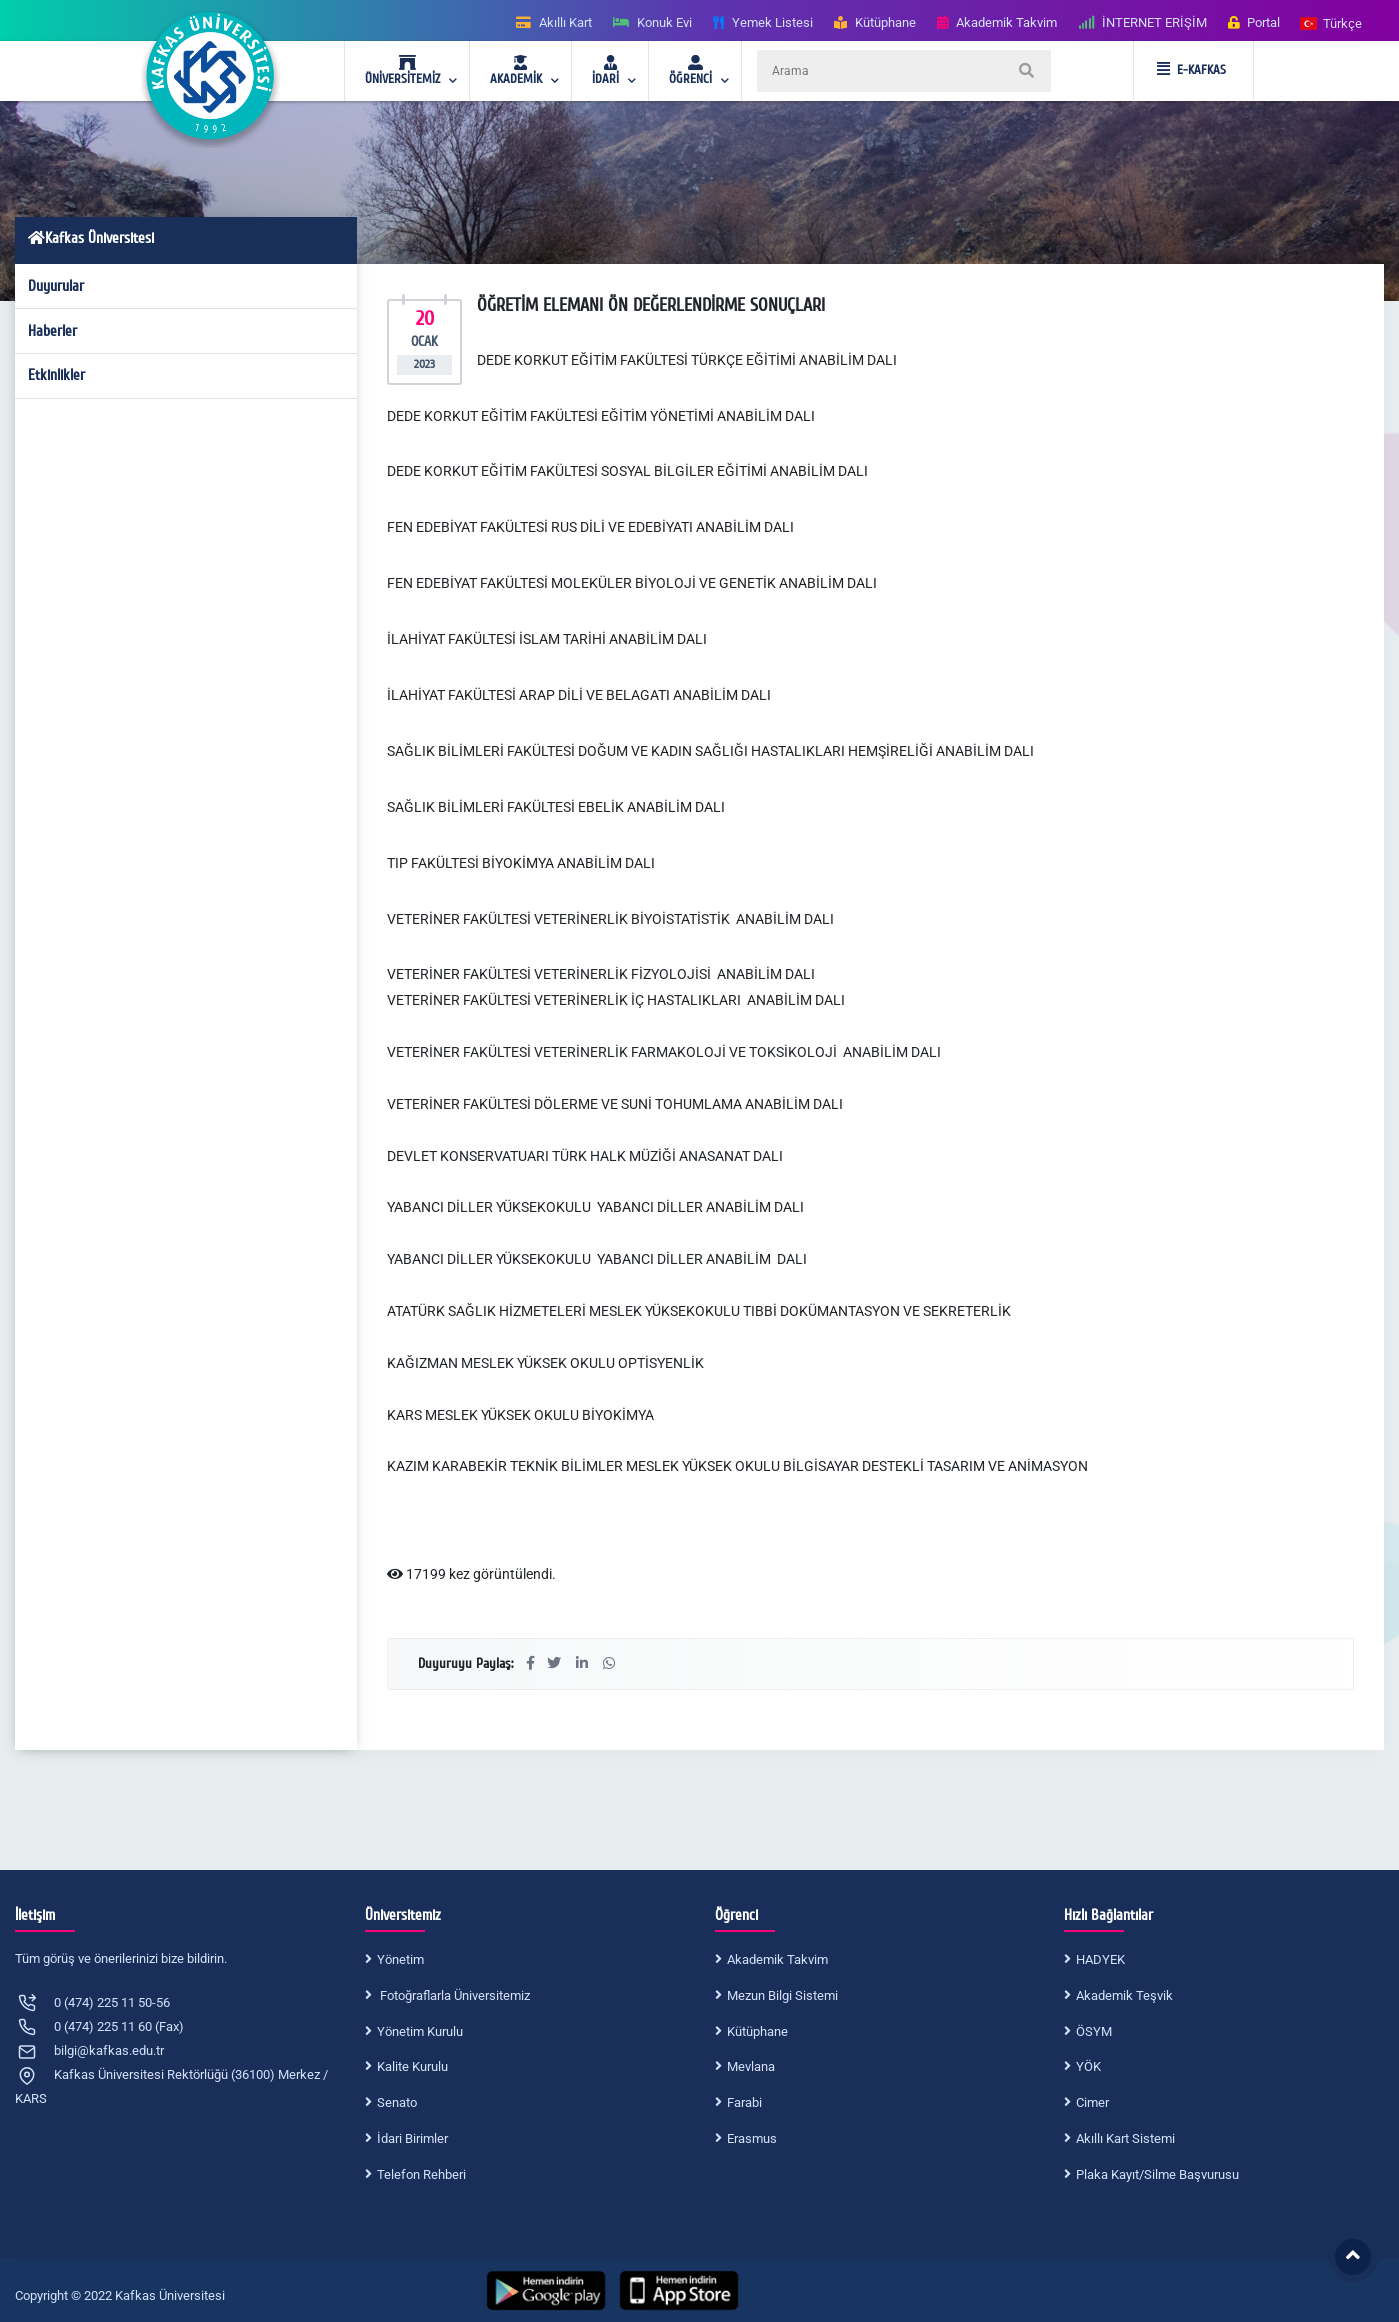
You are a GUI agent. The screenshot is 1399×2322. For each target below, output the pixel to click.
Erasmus (752, 2138)
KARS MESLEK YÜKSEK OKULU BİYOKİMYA (520, 1415)
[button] (1332, 22)
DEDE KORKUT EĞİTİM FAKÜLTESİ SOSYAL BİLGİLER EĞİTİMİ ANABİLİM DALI (627, 471)
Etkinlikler (56, 375)
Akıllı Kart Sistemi (1125, 2138)
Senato (397, 2102)
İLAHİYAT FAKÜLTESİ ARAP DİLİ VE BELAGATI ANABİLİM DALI (580, 695)
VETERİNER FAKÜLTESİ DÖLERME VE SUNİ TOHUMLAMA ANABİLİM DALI (616, 1104)
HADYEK (1100, 1959)
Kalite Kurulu (412, 2066)
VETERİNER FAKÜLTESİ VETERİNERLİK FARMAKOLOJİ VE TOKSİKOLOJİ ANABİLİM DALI (664, 1052)
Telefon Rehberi (421, 2174)
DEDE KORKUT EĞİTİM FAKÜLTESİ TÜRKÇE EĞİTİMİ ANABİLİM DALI (687, 360)
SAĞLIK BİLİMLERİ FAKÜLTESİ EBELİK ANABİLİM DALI (556, 807)
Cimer (1092, 2102)
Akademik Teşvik (1124, 1995)
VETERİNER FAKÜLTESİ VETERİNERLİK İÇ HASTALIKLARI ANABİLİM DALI (616, 1000)
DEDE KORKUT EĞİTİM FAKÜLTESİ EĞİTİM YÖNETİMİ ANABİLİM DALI (601, 416)
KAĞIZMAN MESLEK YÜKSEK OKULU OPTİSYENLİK (547, 1363)
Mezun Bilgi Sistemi (782, 1995)
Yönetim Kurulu (420, 2031)
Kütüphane (757, 2031)
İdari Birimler (412, 2138)
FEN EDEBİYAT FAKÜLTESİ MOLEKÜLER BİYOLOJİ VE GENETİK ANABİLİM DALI (632, 583)
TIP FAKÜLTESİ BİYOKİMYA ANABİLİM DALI (521, 863)
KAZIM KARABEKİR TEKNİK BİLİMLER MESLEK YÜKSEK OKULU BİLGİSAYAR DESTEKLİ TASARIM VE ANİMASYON (737, 1466)
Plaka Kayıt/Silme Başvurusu (1157, 2174)
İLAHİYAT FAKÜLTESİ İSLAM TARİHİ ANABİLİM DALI (548, 639)
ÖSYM (1094, 2031)
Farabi (744, 2102)
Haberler (52, 331)
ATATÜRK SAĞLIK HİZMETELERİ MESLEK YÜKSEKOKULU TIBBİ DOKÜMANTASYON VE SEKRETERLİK (700, 1311)
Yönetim (400, 1959)
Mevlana (751, 2066)
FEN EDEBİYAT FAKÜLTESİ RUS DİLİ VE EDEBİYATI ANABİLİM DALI (592, 527)
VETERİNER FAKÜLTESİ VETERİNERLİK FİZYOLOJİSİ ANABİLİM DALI (602, 974)
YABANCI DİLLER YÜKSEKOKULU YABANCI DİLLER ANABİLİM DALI (597, 1207)
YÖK (1088, 2066)
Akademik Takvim (777, 1959)
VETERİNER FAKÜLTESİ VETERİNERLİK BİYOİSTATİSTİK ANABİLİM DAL (608, 919)
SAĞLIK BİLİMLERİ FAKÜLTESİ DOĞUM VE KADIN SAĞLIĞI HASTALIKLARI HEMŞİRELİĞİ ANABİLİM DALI (710, 751)
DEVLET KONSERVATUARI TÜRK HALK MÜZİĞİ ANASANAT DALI (586, 1156)
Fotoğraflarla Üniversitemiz (453, 1995)
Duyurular (56, 286)
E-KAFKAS (1191, 70)
